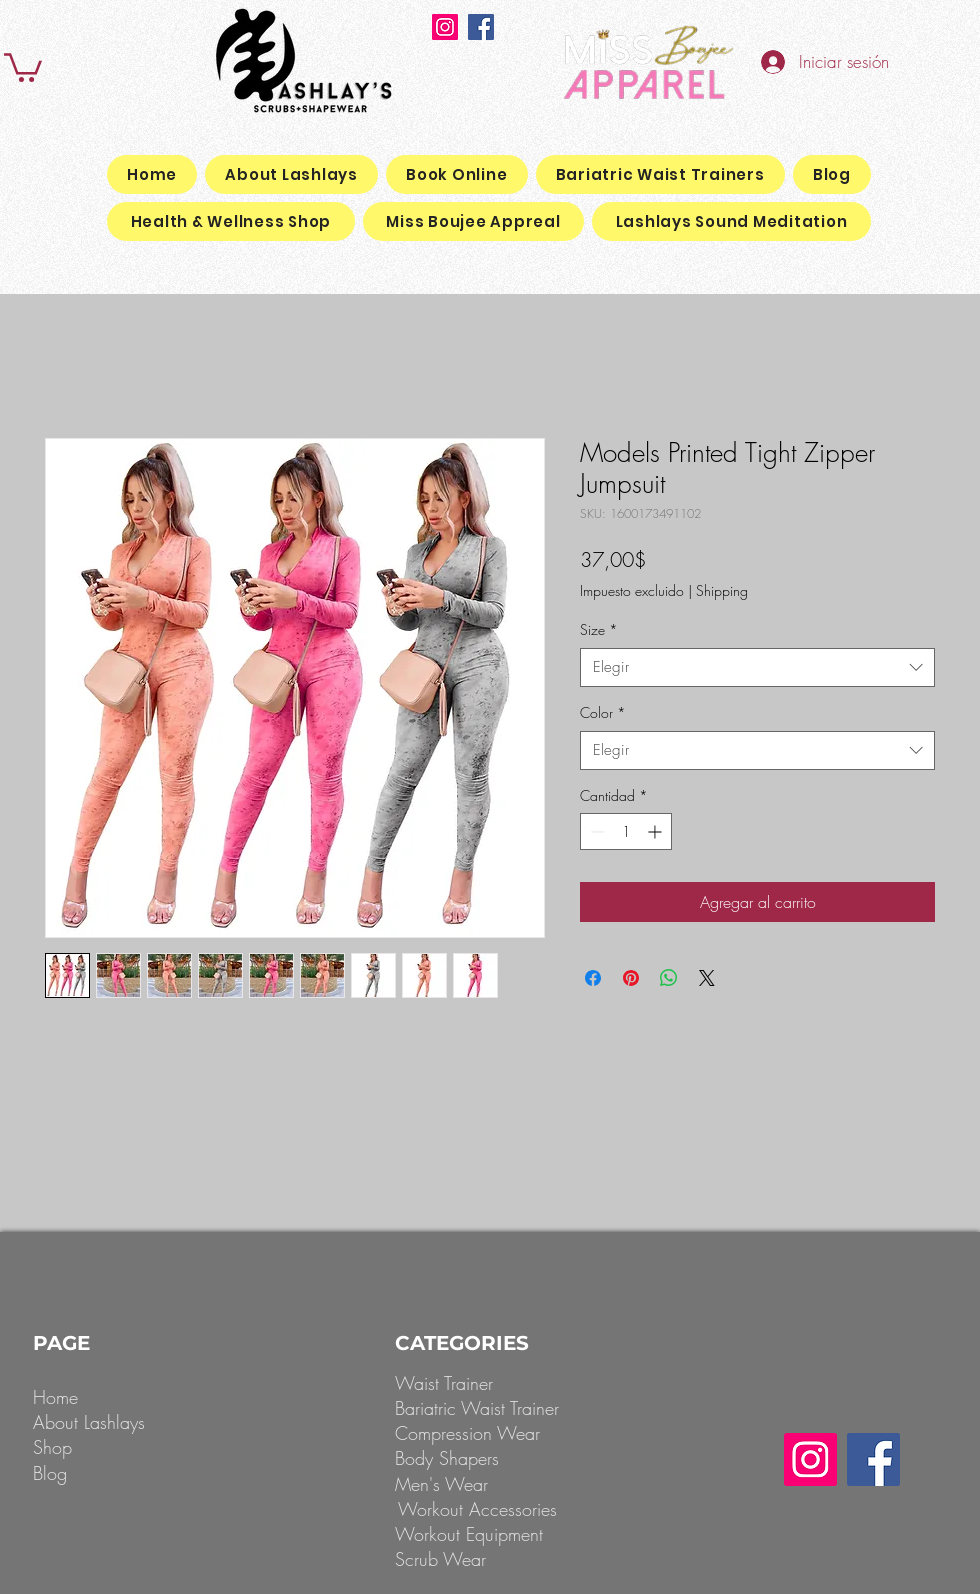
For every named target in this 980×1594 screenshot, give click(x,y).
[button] (23, 66)
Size (599, 629)
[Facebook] (481, 27)
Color (603, 712)
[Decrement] (595, 831)
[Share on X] (707, 978)
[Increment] (656, 831)
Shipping (722, 590)
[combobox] (757, 667)
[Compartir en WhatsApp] (669, 978)
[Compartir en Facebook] (593, 978)
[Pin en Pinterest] (631, 978)
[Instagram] (445, 27)
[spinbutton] (626, 831)
